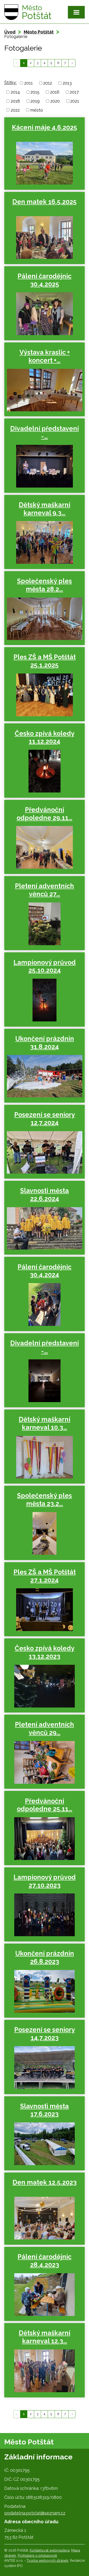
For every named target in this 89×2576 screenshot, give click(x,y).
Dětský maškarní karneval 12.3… (44, 2337)
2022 (15, 109)
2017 (74, 92)
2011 (28, 83)
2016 (54, 92)
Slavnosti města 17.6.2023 (44, 2110)
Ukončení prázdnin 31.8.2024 (44, 1042)
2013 (67, 83)
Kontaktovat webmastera (50, 2550)
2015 (34, 92)
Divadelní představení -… (44, 432)
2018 (15, 101)
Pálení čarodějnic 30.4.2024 (44, 1271)
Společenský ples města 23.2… (44, 1499)
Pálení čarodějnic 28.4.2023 (44, 2260)
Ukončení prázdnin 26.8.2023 (44, 1957)
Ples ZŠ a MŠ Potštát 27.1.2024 (45, 1576)
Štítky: (10, 82)
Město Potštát (39, 31)
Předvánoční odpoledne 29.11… (44, 813)
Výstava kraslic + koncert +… (44, 356)
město (36, 109)
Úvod (9, 31)
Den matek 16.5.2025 (44, 201)
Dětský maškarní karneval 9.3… (44, 509)
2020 (55, 101)
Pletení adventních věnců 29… (44, 1728)
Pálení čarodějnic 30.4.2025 (44, 280)
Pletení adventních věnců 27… (44, 890)
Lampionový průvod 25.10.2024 (45, 966)
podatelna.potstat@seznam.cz (34, 2512)
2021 (74, 101)
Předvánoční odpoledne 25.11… (44, 1805)
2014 (15, 92)
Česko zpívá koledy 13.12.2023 (45, 1652)
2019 (35, 101)
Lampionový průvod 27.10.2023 (45, 1881)
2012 (47, 83)
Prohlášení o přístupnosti (37, 2555)
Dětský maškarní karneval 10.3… (44, 1423)
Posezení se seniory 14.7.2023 (44, 2033)
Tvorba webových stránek (47, 2560)
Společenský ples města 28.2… (44, 585)
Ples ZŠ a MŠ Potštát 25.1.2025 (45, 661)
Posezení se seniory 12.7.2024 (44, 1118)
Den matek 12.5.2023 (45, 2182)
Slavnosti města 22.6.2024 (44, 1194)
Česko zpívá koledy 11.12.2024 (45, 737)
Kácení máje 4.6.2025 (44, 127)
